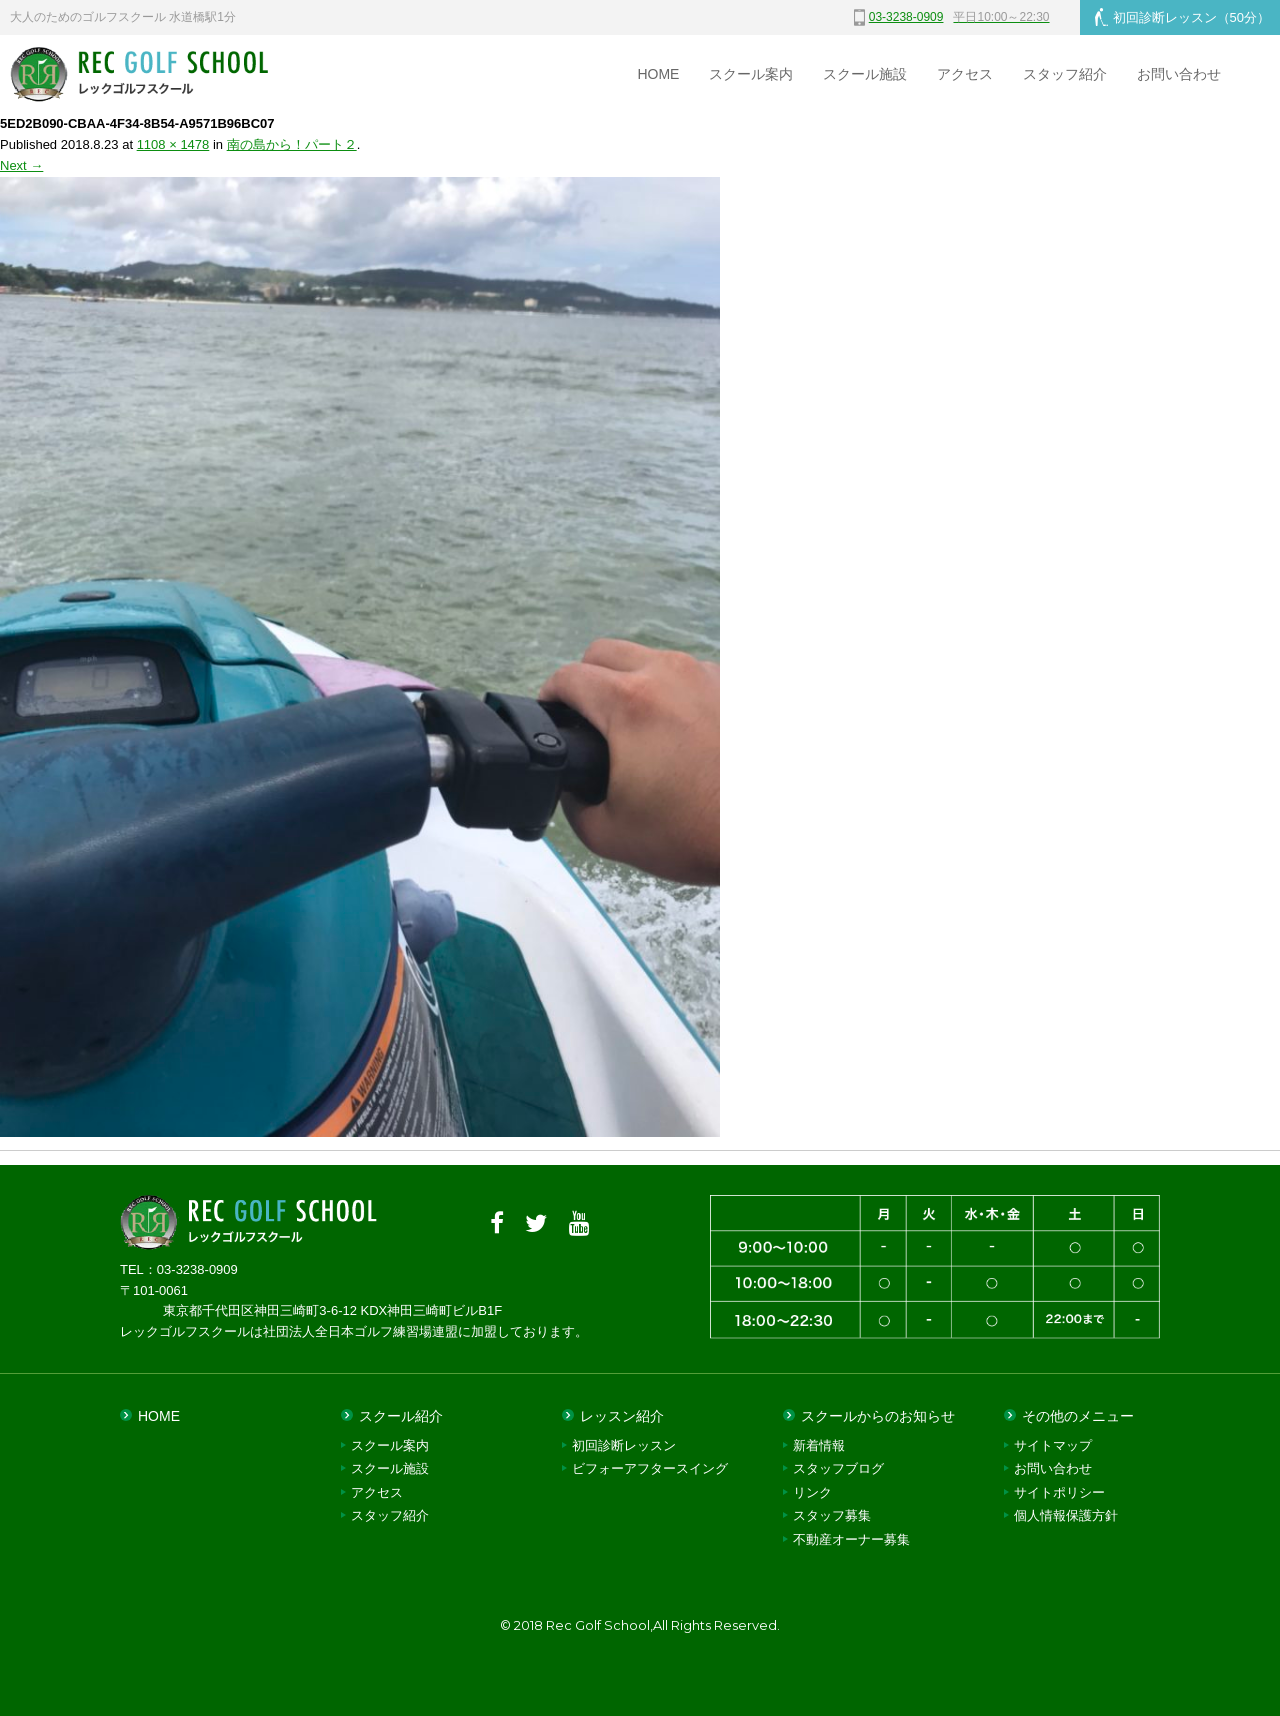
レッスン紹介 (622, 1416)
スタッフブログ (838, 1468)
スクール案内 (751, 74)
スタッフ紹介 (1065, 74)
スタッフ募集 (832, 1515)
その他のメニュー (1078, 1416)
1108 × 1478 (173, 144)
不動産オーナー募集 (851, 1539)
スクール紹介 (401, 1416)
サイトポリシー (1059, 1492)
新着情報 (819, 1445)
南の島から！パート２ (292, 144)
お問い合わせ (1179, 74)
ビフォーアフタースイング (650, 1468)
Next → (21, 165)
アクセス (965, 74)
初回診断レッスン (1182, 17)
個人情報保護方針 (1066, 1515)
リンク (812, 1492)
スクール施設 (865, 74)
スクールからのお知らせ (878, 1416)
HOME (658, 74)
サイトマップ (1053, 1445)
